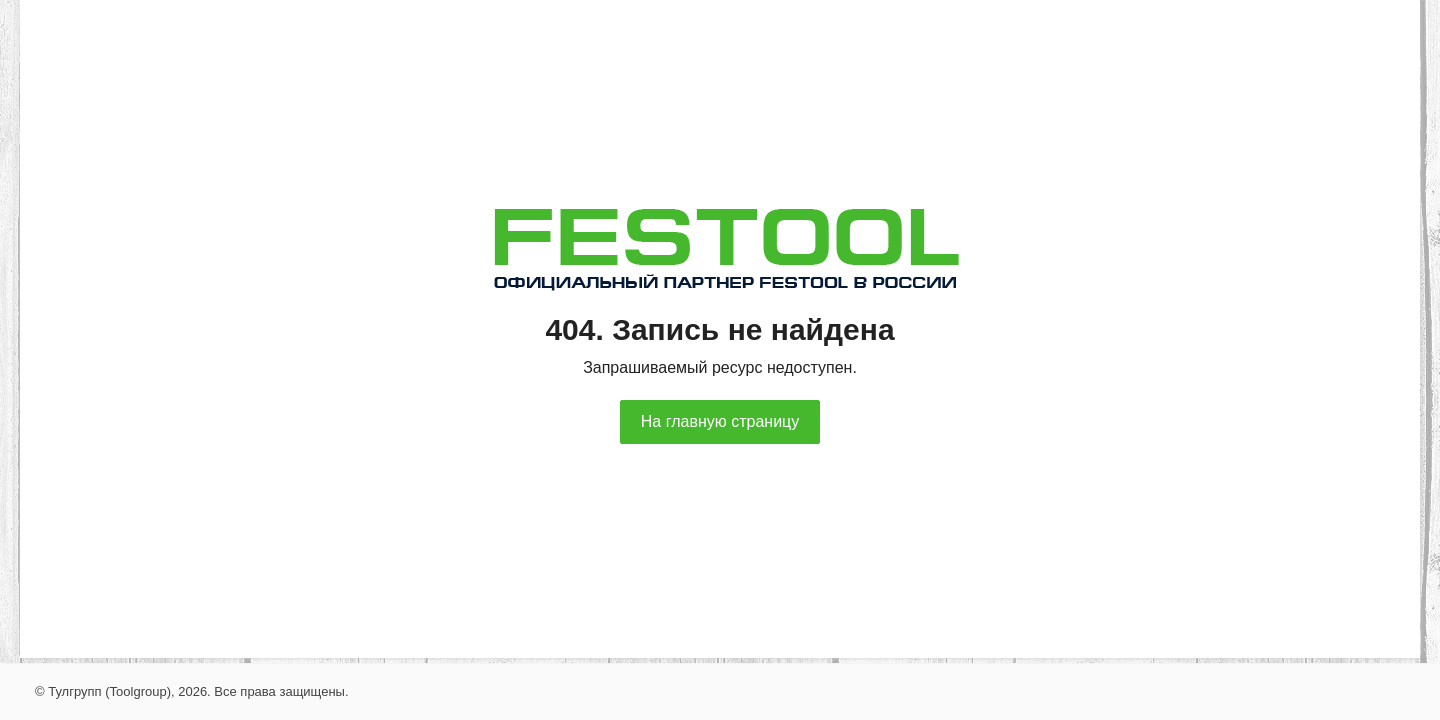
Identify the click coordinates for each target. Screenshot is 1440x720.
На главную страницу (720, 421)
